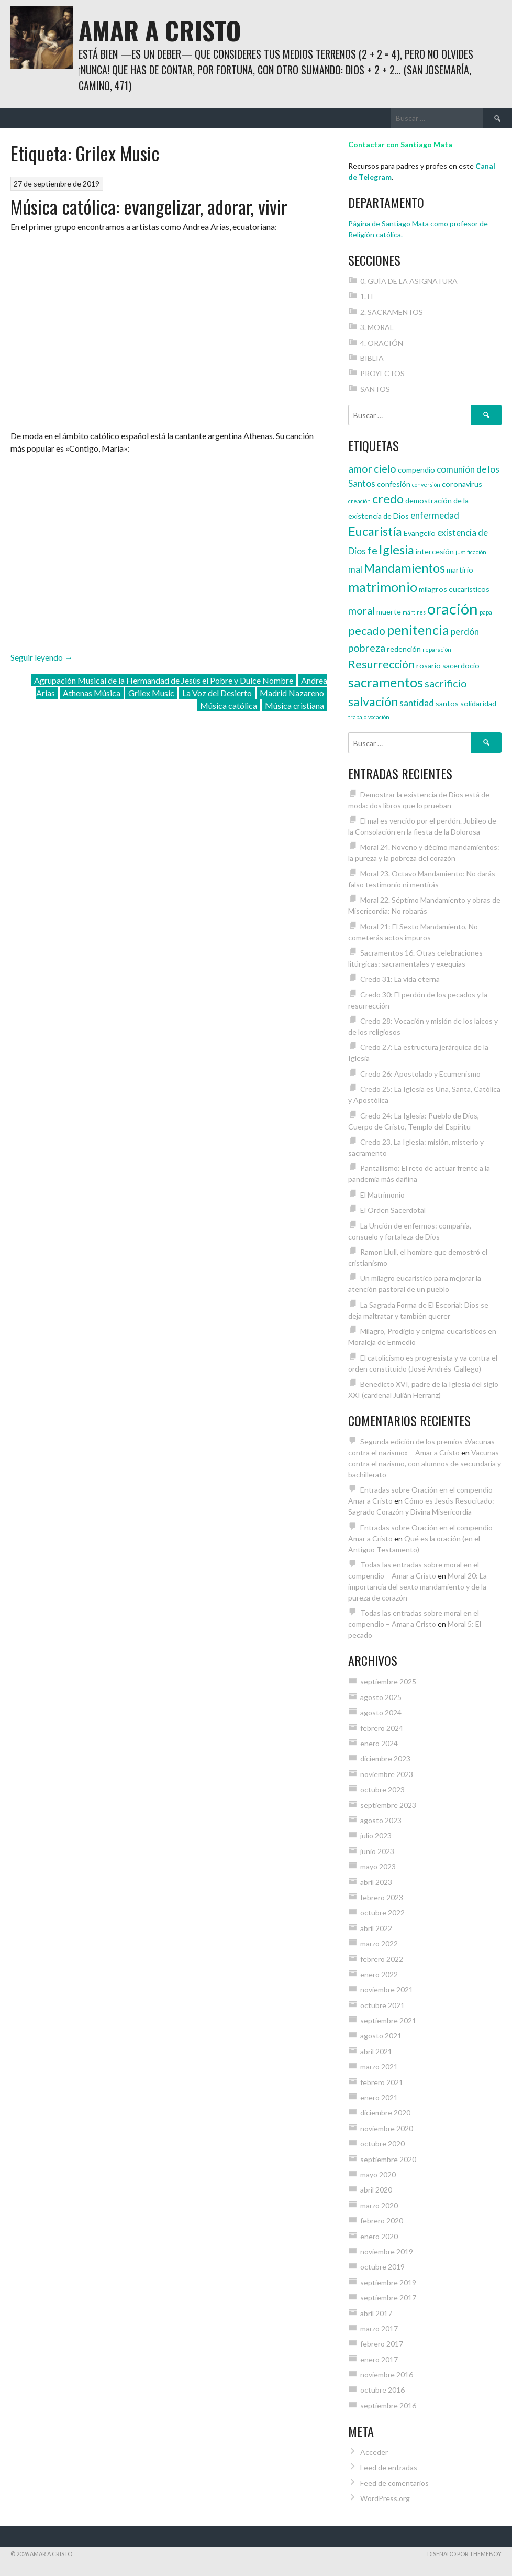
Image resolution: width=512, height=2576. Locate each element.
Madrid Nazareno (292, 693)
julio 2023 (376, 1835)
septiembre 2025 (388, 1681)
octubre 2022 (382, 1912)
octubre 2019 (382, 2266)
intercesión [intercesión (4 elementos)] (435, 551)
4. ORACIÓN (381, 342)
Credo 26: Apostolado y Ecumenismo (420, 1073)
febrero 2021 (381, 2082)
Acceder (374, 2452)
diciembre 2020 (385, 2112)
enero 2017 (379, 2359)
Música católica (228, 705)
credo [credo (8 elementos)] (388, 498)
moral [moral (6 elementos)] (361, 610)
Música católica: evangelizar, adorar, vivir (148, 206)
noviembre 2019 (386, 2251)
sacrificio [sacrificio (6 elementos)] (446, 683)
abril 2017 (376, 2313)
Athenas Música (91, 693)
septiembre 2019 (388, 2282)
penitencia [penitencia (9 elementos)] (418, 630)
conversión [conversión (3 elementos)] (426, 484)
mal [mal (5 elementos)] (355, 569)
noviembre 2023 (386, 1774)
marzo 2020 (379, 2205)
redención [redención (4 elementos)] (404, 648)
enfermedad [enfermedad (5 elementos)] (434, 515)
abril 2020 (376, 2189)
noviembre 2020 (386, 2128)
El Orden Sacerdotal (393, 1209)
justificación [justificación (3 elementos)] (470, 552)
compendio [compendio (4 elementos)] (416, 469)
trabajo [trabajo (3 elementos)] (357, 717)
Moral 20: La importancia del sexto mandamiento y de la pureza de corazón (417, 1586)
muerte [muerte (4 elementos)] (388, 611)
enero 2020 (379, 2236)
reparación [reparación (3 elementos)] (436, 649)
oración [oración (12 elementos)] (452, 608)
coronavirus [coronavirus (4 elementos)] (462, 483)
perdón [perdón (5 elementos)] (465, 631)
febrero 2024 (381, 1728)
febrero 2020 (381, 2220)
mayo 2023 (378, 1866)
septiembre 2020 (388, 2159)
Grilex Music (151, 693)
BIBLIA (372, 358)
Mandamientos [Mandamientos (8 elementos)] (404, 568)
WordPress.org (385, 2498)
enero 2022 (379, 1974)
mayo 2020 (378, 2174)
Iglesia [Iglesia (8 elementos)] (396, 549)
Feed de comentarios (394, 2483)
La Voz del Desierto (217, 693)
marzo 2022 (379, 1943)
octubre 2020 (382, 2143)
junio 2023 (377, 1851)
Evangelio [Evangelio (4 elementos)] (420, 533)
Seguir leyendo (41, 657)
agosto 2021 (381, 2035)
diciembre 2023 (385, 1758)
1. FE (367, 296)
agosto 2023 (381, 1820)
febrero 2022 (381, 1959)
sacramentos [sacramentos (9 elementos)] (385, 682)
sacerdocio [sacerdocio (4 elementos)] (461, 665)
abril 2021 (376, 2051)
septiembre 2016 (388, 2405)
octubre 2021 (382, 2005)
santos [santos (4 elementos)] (447, 703)
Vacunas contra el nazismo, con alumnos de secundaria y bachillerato (424, 1463)
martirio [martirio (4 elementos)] (460, 569)
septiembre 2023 (388, 1805)
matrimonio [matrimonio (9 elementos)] (382, 587)
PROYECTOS (382, 373)
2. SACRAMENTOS (391, 312)
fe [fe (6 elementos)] (372, 550)
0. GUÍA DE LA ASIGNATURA (409, 281)
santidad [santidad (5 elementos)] (416, 702)
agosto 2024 (381, 1712)
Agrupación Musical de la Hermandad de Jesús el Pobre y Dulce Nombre (163, 680)
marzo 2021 (379, 2066)
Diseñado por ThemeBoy (464, 2553)
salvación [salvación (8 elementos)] (373, 701)
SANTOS (375, 389)
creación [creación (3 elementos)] (359, 501)
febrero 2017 (381, 2343)
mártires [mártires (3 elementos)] (414, 612)
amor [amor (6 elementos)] (360, 468)
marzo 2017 (379, 2328)
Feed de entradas (388, 2467)
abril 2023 (376, 1882)
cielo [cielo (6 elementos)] (385, 468)
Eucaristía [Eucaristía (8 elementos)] (375, 531)
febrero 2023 (381, 1897)
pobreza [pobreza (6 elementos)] (366, 647)
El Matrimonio (382, 1194)
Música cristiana (294, 705)
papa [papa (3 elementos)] (486, 612)
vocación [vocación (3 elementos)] (378, 717)
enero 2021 (379, 2097)
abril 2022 (376, 1928)
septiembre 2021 (388, 2020)
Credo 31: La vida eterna (400, 978)
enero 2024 (379, 1743)
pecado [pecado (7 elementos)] (366, 631)
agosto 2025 (381, 1697)
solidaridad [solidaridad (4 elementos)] (478, 703)
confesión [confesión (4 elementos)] (393, 483)
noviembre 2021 (386, 1989)
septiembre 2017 (388, 2297)
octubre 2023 (382, 1789)
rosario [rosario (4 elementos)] (428, 665)
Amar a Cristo (160, 30)
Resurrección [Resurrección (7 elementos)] (381, 664)
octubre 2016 (382, 2389)
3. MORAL (377, 327)
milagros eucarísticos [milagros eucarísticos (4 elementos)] (454, 589)
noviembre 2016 (386, 2374)
